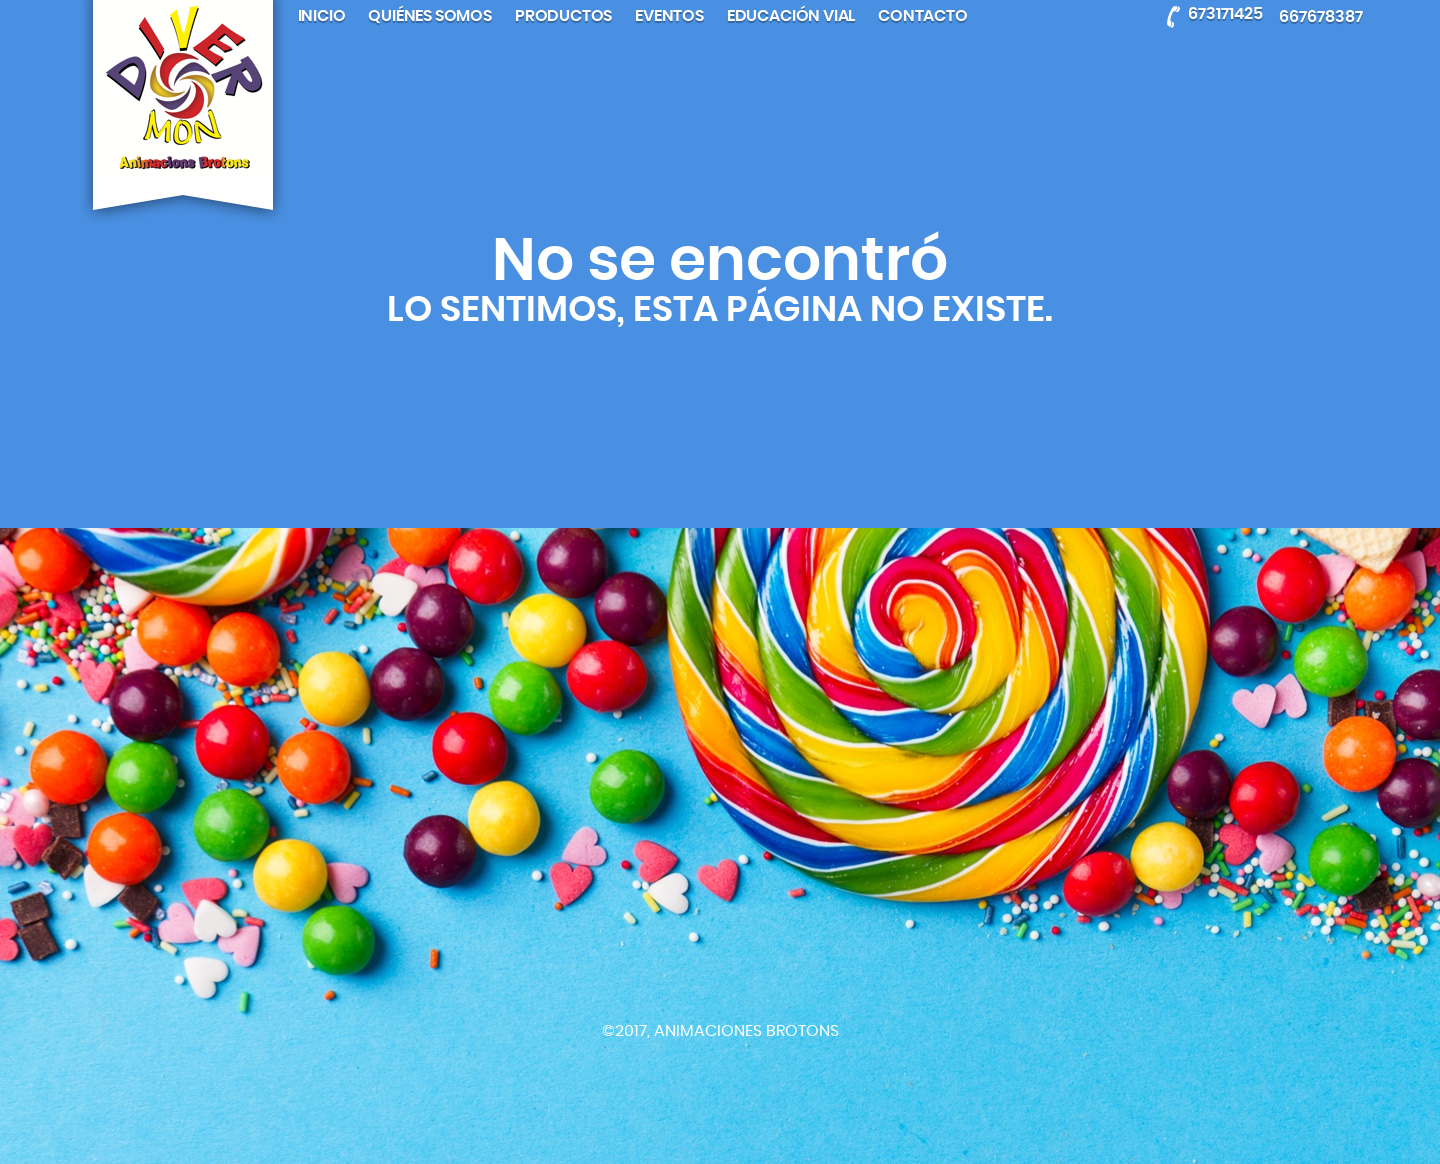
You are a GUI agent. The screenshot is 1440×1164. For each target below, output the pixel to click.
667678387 (1321, 17)
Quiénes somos (430, 16)
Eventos (669, 16)
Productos (563, 16)
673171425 (1225, 13)
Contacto (922, 16)
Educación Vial (791, 16)
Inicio (322, 16)
